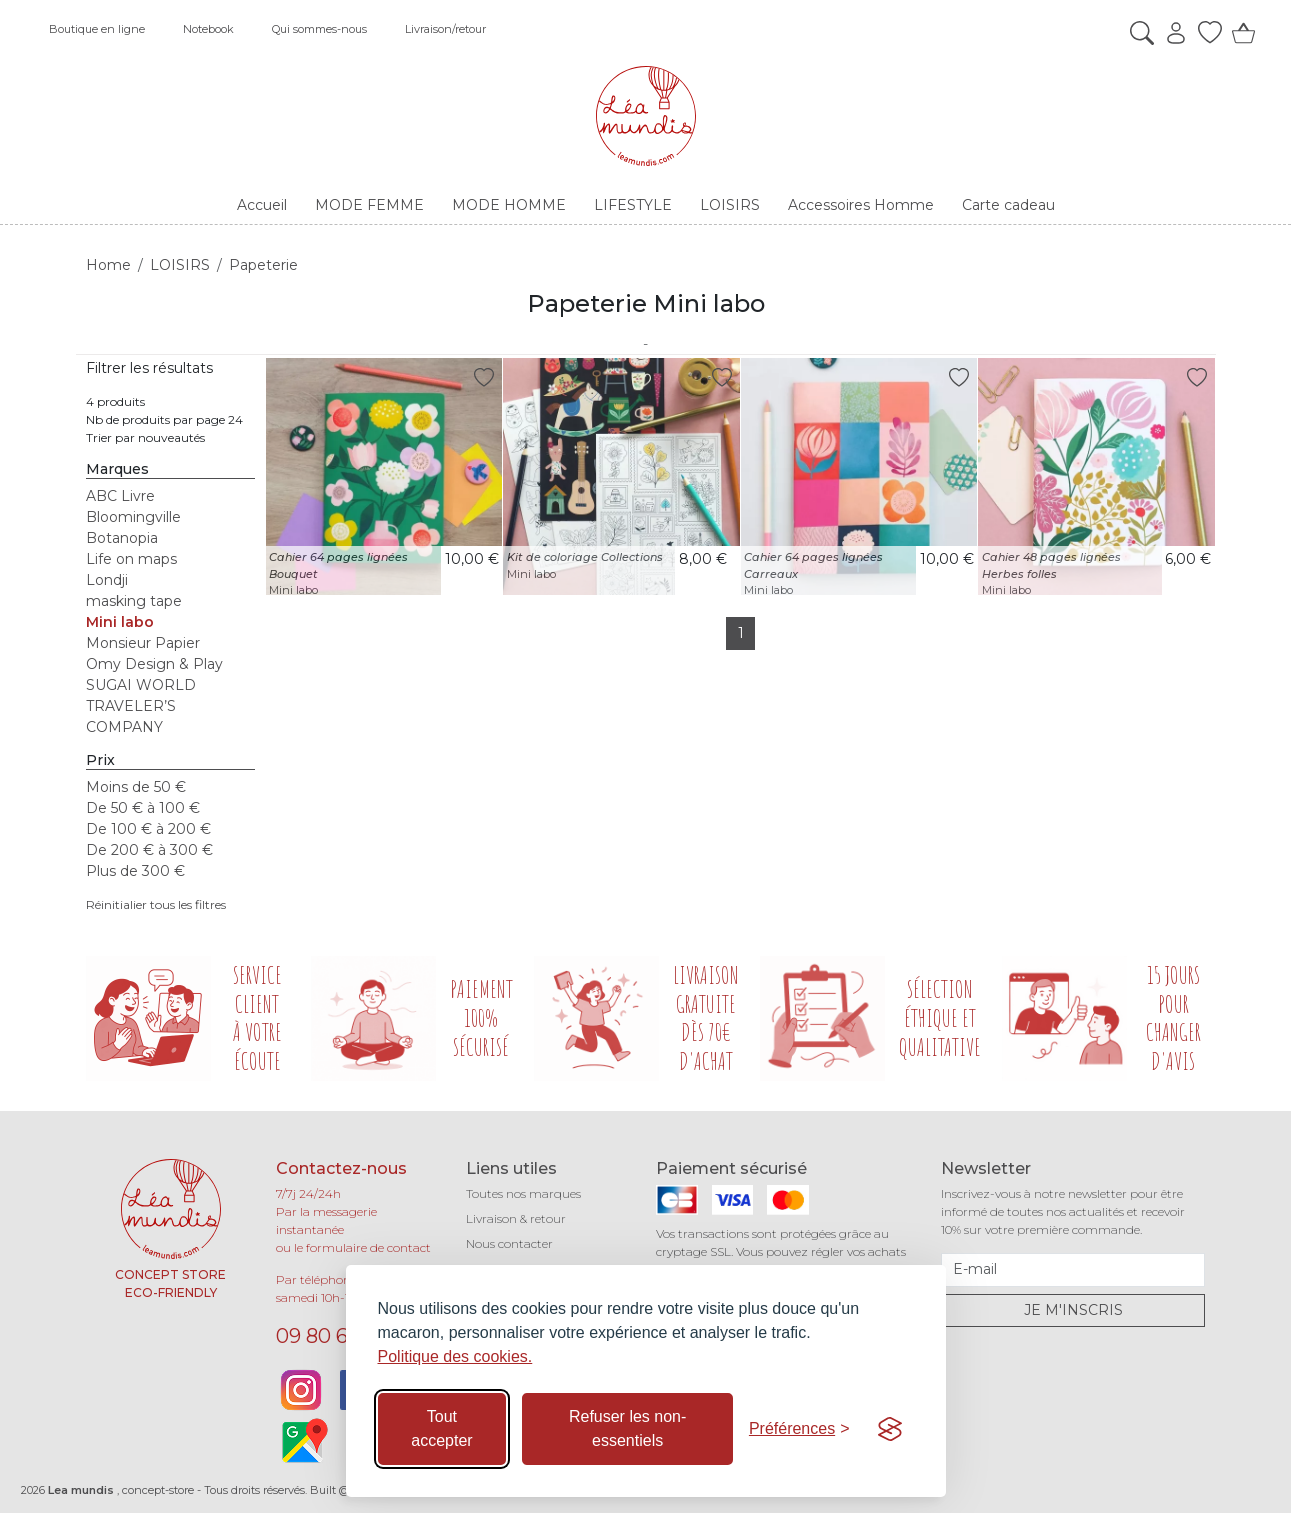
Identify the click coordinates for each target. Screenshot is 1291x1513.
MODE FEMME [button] (369, 205)
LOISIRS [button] (730, 205)
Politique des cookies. (455, 1356)
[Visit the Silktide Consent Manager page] (890, 1429)
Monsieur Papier (143, 643)
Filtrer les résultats (149, 368)
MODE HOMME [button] (509, 205)
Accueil (262, 205)
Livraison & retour (516, 1218)
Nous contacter (509, 1243)
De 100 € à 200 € (148, 829)
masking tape (134, 601)
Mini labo (120, 622)
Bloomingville (133, 517)
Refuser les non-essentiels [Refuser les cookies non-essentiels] (627, 1428)
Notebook (208, 29)
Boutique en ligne (97, 29)
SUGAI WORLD (141, 685)
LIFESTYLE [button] (633, 205)
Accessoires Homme (861, 205)
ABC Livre (120, 496)
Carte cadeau (1008, 205)
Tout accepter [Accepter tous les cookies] (441, 1428)
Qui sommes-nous (319, 29)
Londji (107, 580)
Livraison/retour (445, 29)
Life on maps (131, 559)
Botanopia (122, 538)
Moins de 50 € (136, 787)
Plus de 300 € (135, 871)
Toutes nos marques (523, 1193)
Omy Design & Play (154, 664)
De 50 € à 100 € (143, 808)
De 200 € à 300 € (149, 850)
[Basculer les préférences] (799, 1429)
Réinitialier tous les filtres (156, 904)
